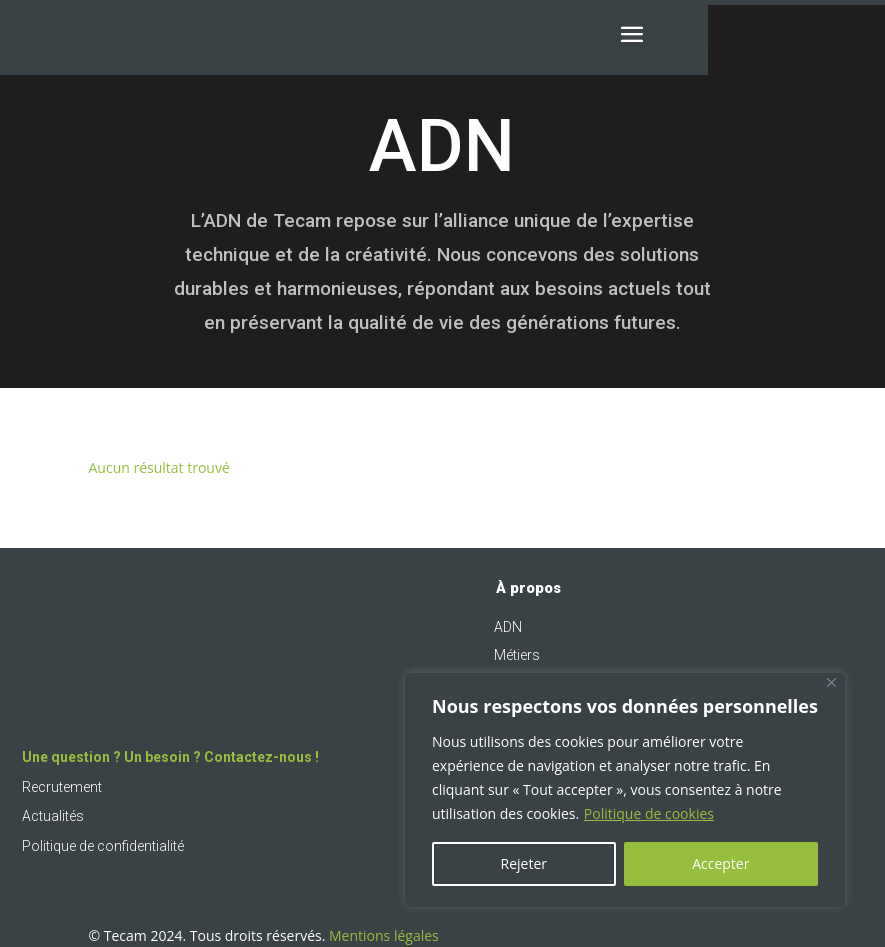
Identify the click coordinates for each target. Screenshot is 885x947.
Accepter (720, 863)
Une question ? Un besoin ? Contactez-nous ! (170, 757)
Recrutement (62, 787)
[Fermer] (831, 682)
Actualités (53, 816)
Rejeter (524, 863)
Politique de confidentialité (103, 846)
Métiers (517, 655)
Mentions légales (384, 935)
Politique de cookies (649, 813)
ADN (508, 627)
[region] (625, 790)
